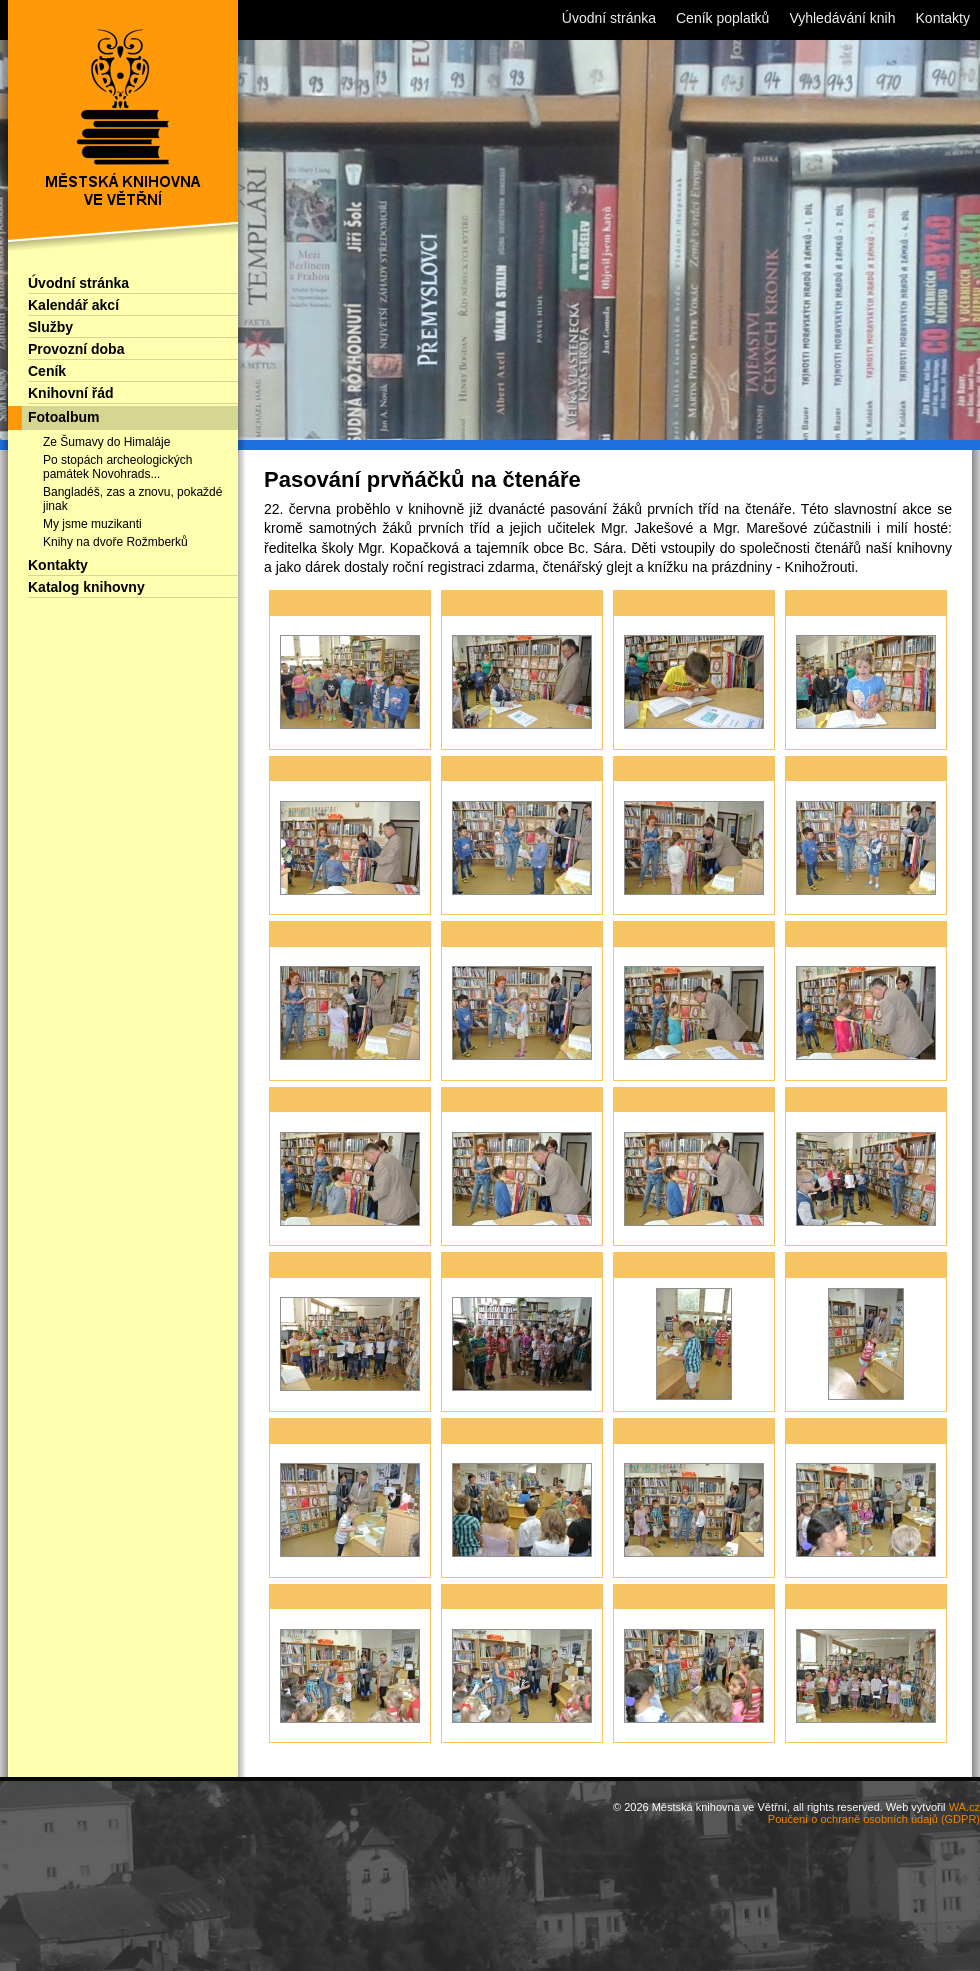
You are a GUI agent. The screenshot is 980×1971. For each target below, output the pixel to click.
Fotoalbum (64, 417)
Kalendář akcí (73, 305)
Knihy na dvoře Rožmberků (115, 542)
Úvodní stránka (78, 283)
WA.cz (964, 1807)
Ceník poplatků (722, 18)
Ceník (47, 371)
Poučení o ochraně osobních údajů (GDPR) (874, 1819)
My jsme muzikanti (92, 524)
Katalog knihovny (86, 587)
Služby (50, 327)
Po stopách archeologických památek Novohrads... (117, 467)
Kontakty (58, 565)
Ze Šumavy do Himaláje (106, 442)
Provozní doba (76, 349)
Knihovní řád (71, 393)
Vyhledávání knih (842, 18)
